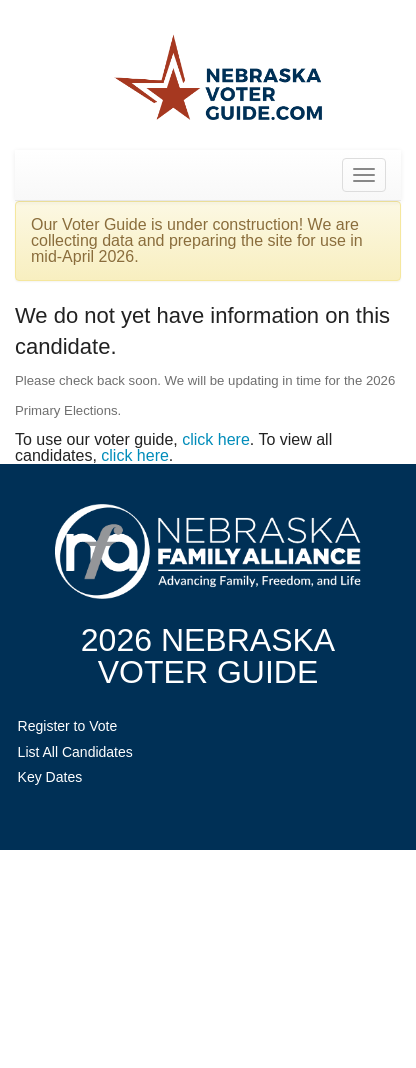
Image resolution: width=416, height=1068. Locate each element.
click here (216, 439)
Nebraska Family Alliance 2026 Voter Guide (218, 79)
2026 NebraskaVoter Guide (208, 656)
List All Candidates (75, 752)
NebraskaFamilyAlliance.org (208, 551)
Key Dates (50, 777)
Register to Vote (68, 726)
